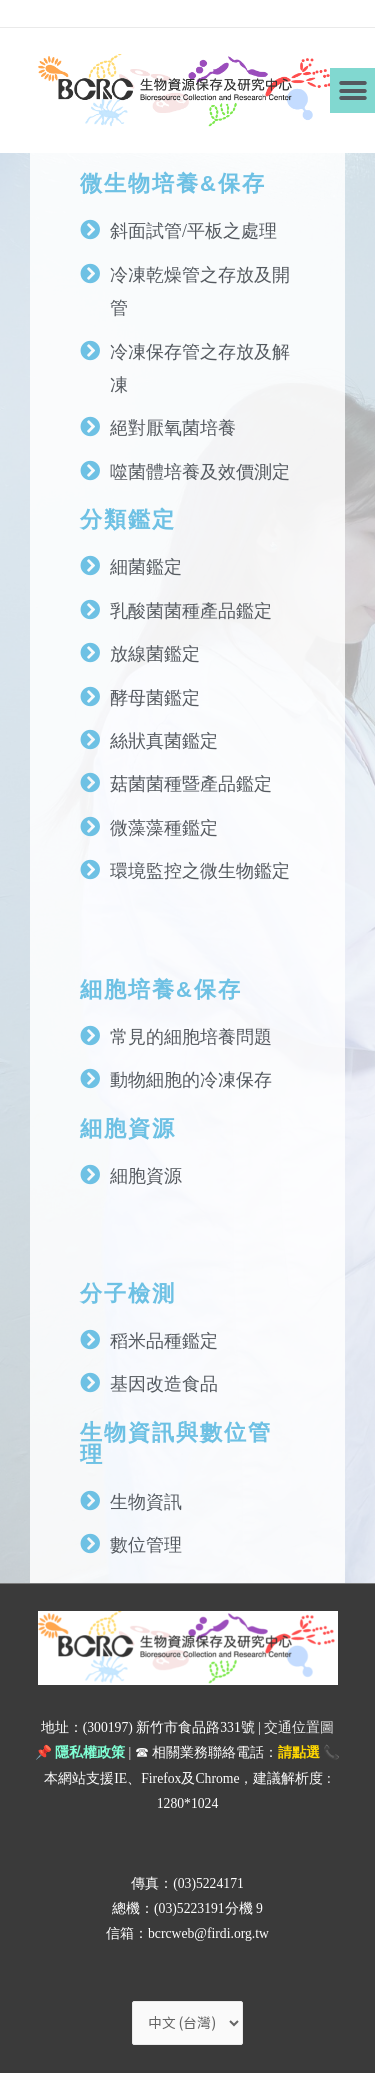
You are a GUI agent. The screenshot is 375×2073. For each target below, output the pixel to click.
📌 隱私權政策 (80, 1752)
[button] (352, 90)
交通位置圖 (299, 1727)
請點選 (299, 1752)
